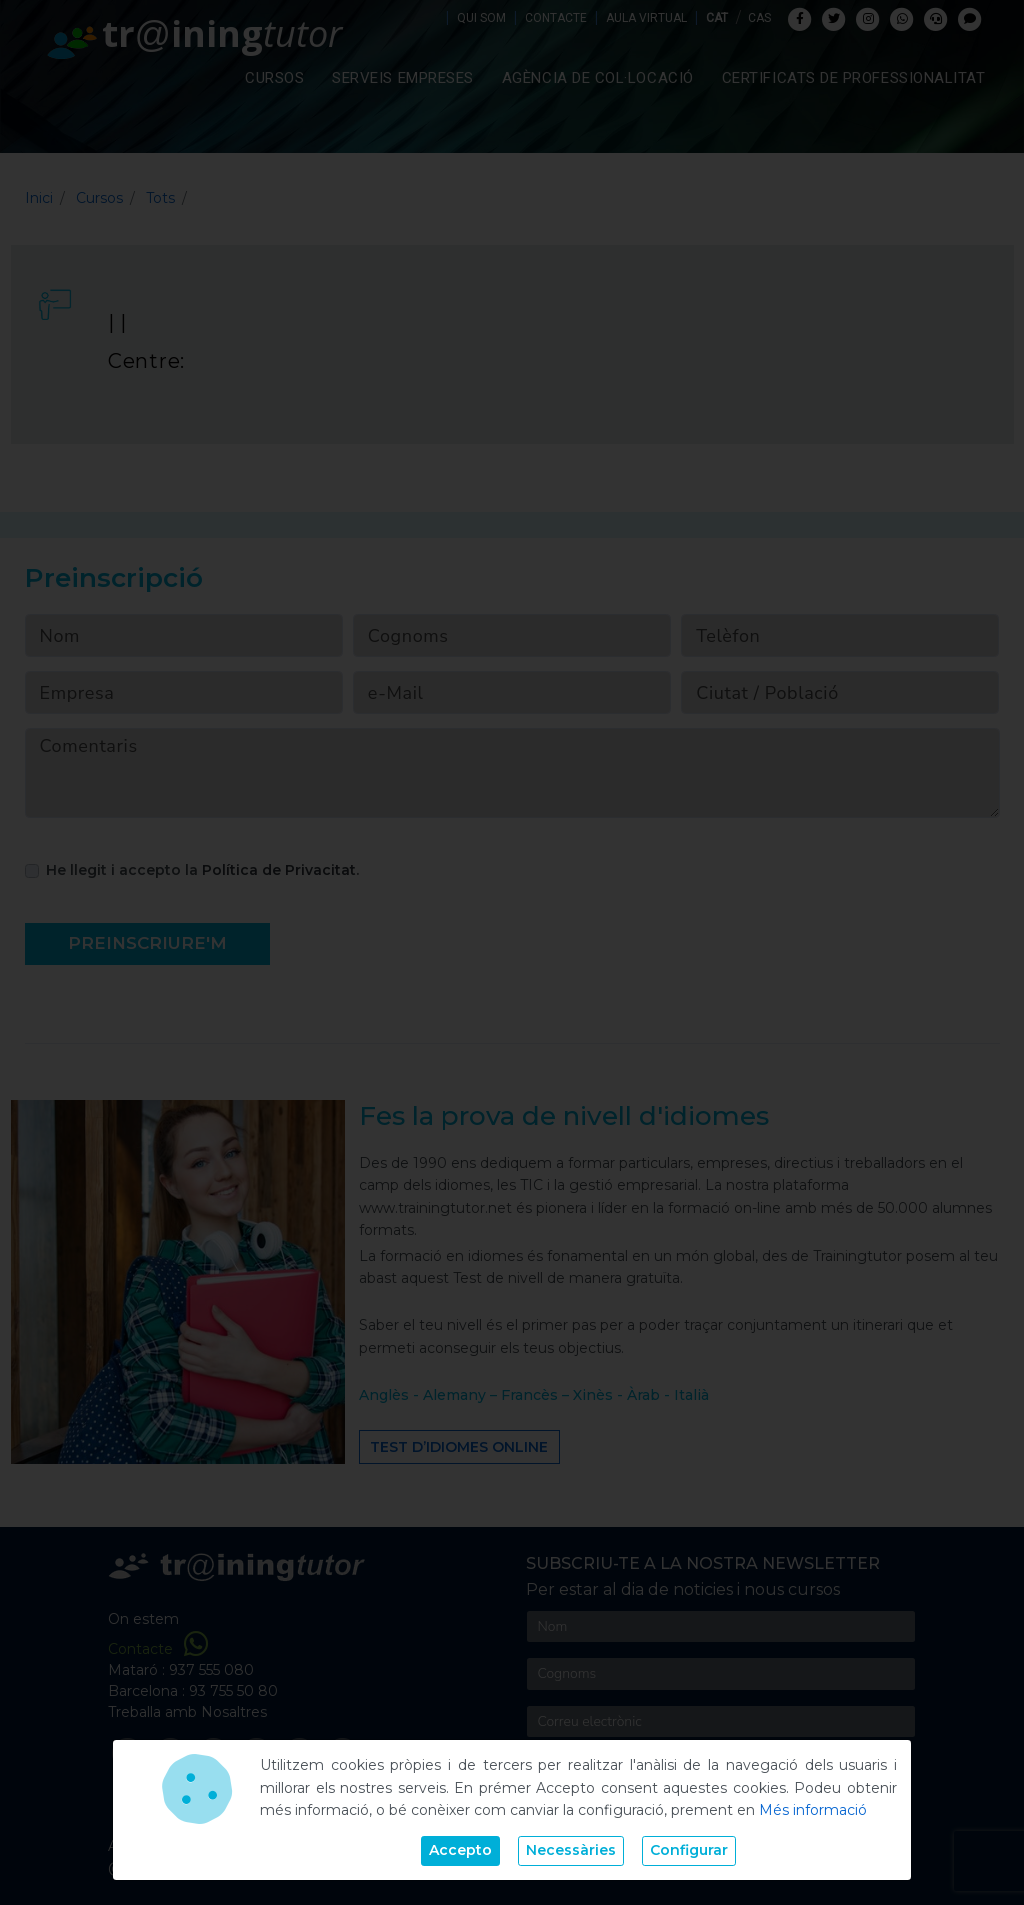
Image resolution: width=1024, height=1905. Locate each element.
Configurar (689, 1850)
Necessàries (571, 1850)
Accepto (460, 1850)
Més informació (813, 1810)
